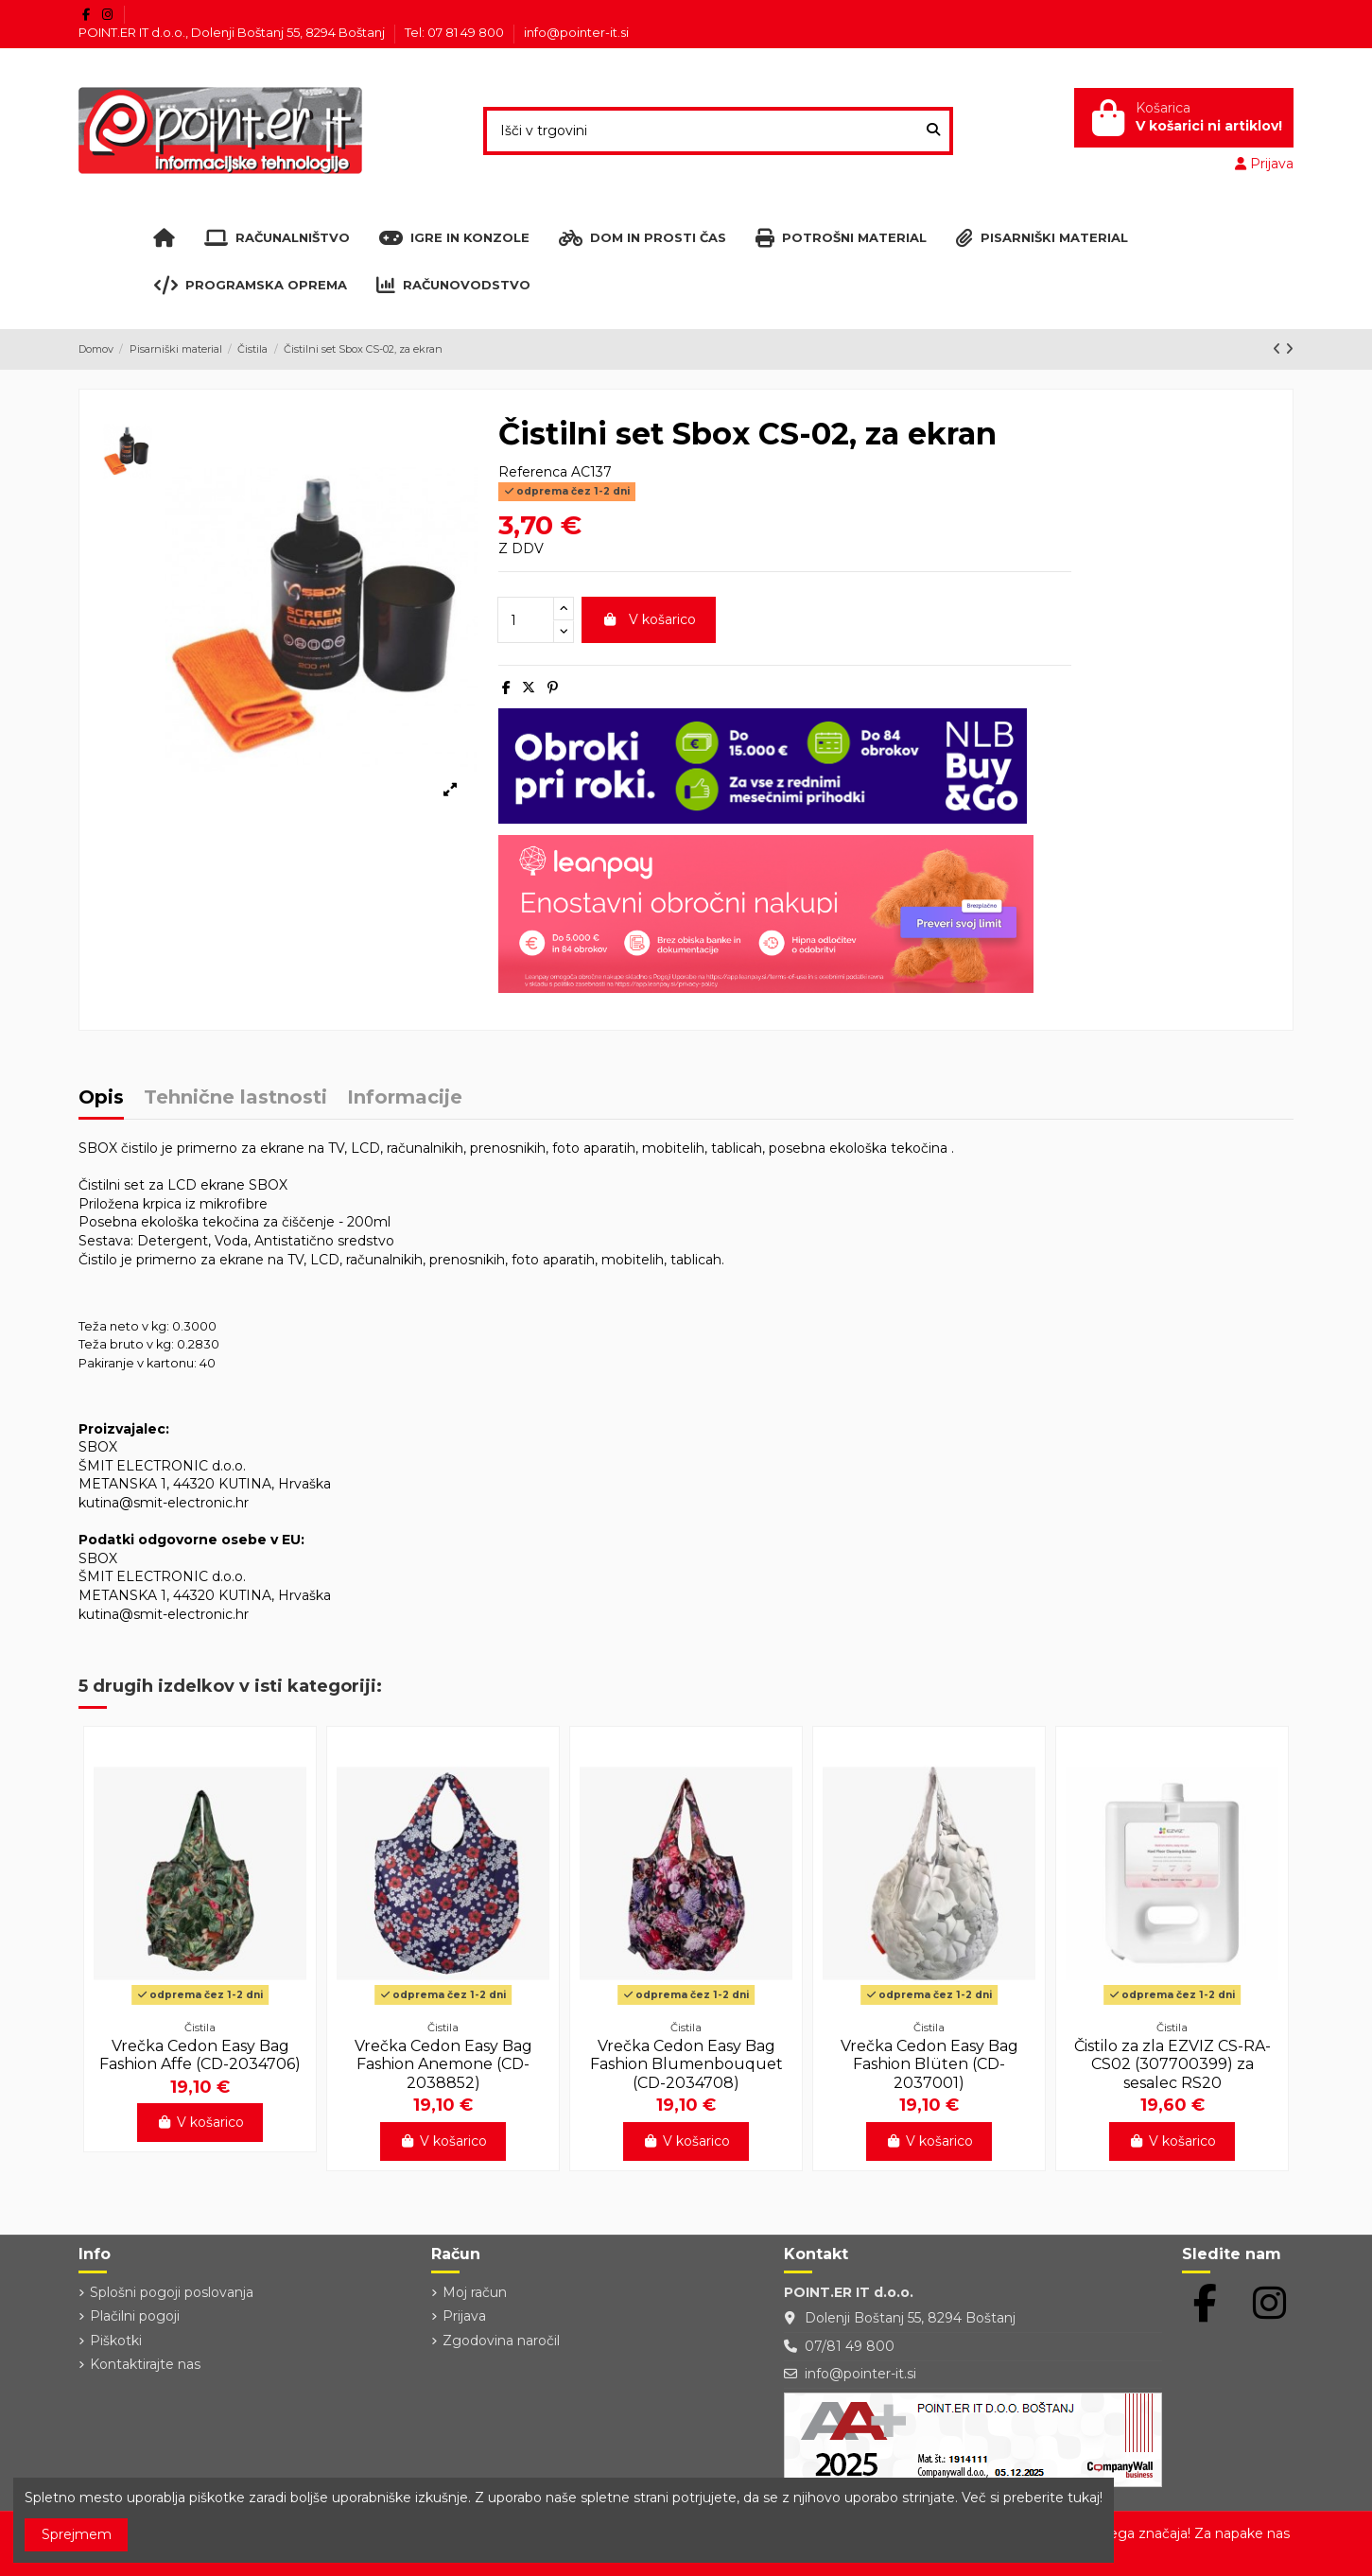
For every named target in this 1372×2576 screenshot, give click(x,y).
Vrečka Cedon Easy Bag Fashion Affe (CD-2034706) (200, 2055)
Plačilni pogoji (135, 2315)
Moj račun (475, 2292)
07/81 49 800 (849, 2346)
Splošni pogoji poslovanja (171, 2292)
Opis (101, 1098)
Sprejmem (77, 2534)
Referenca (532, 471)
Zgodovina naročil (501, 2340)
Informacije (404, 1098)
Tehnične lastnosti (235, 1098)
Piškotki (116, 2340)
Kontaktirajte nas (145, 2364)
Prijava (464, 2315)
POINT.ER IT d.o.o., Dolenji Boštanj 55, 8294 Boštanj (233, 32)
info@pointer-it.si (576, 32)
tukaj (1084, 2497)
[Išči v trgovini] (933, 131)
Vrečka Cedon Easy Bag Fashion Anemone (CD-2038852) (443, 2064)
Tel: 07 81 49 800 (456, 32)
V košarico (648, 619)
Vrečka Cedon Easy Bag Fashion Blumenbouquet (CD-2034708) (686, 2064)
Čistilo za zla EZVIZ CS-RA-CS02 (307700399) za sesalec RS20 (1172, 2064)
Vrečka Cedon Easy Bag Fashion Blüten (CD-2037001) (929, 2064)
